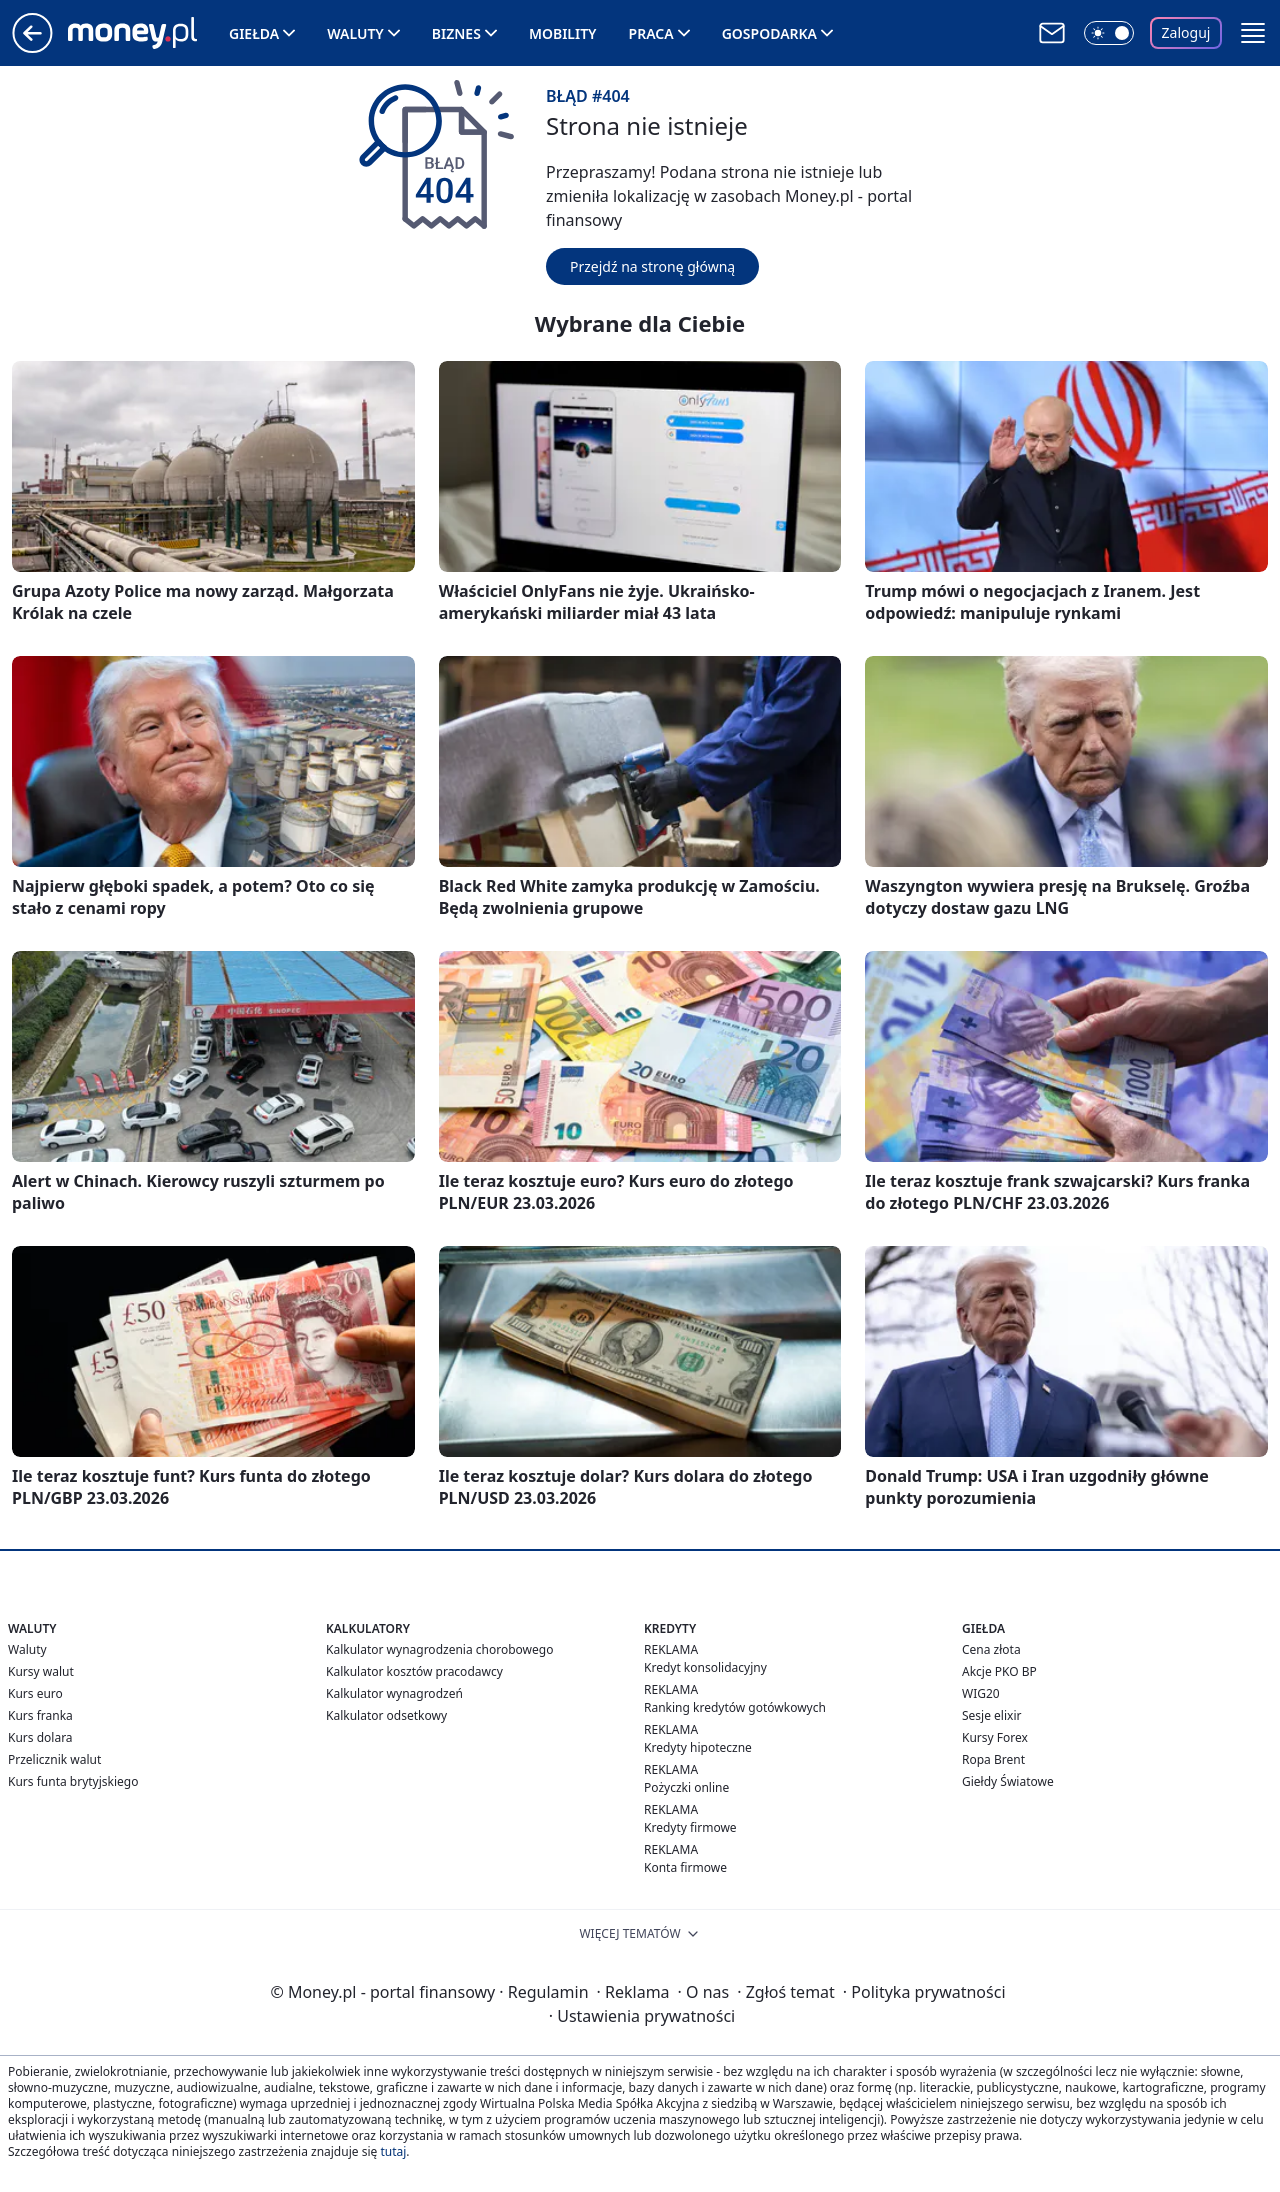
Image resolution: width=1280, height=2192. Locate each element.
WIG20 (981, 1693)
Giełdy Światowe (1008, 1781)
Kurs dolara (40, 1737)
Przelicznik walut (54, 1759)
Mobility (563, 33)
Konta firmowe (685, 1867)
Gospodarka (769, 33)
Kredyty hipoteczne (698, 1747)
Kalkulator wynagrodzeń (394, 1693)
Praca (651, 33)
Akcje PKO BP (999, 1671)
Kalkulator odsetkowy (386, 1715)
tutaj (393, 2151)
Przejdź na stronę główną (652, 266)
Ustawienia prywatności (642, 2016)
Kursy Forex (995, 1737)
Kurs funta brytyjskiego (73, 1781)
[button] (1253, 33)
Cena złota (991, 1649)
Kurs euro (35, 1693)
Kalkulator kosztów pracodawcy (414, 1671)
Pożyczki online (686, 1787)
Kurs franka (40, 1715)
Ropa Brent (993, 1759)
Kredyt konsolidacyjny (705, 1667)
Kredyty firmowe (690, 1827)
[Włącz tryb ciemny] (1109, 33)
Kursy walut (41, 1671)
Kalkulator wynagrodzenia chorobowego (439, 1649)
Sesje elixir (991, 1715)
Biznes (456, 33)
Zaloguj (1186, 32)
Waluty (355, 33)
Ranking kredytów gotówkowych (735, 1707)
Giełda (254, 33)
